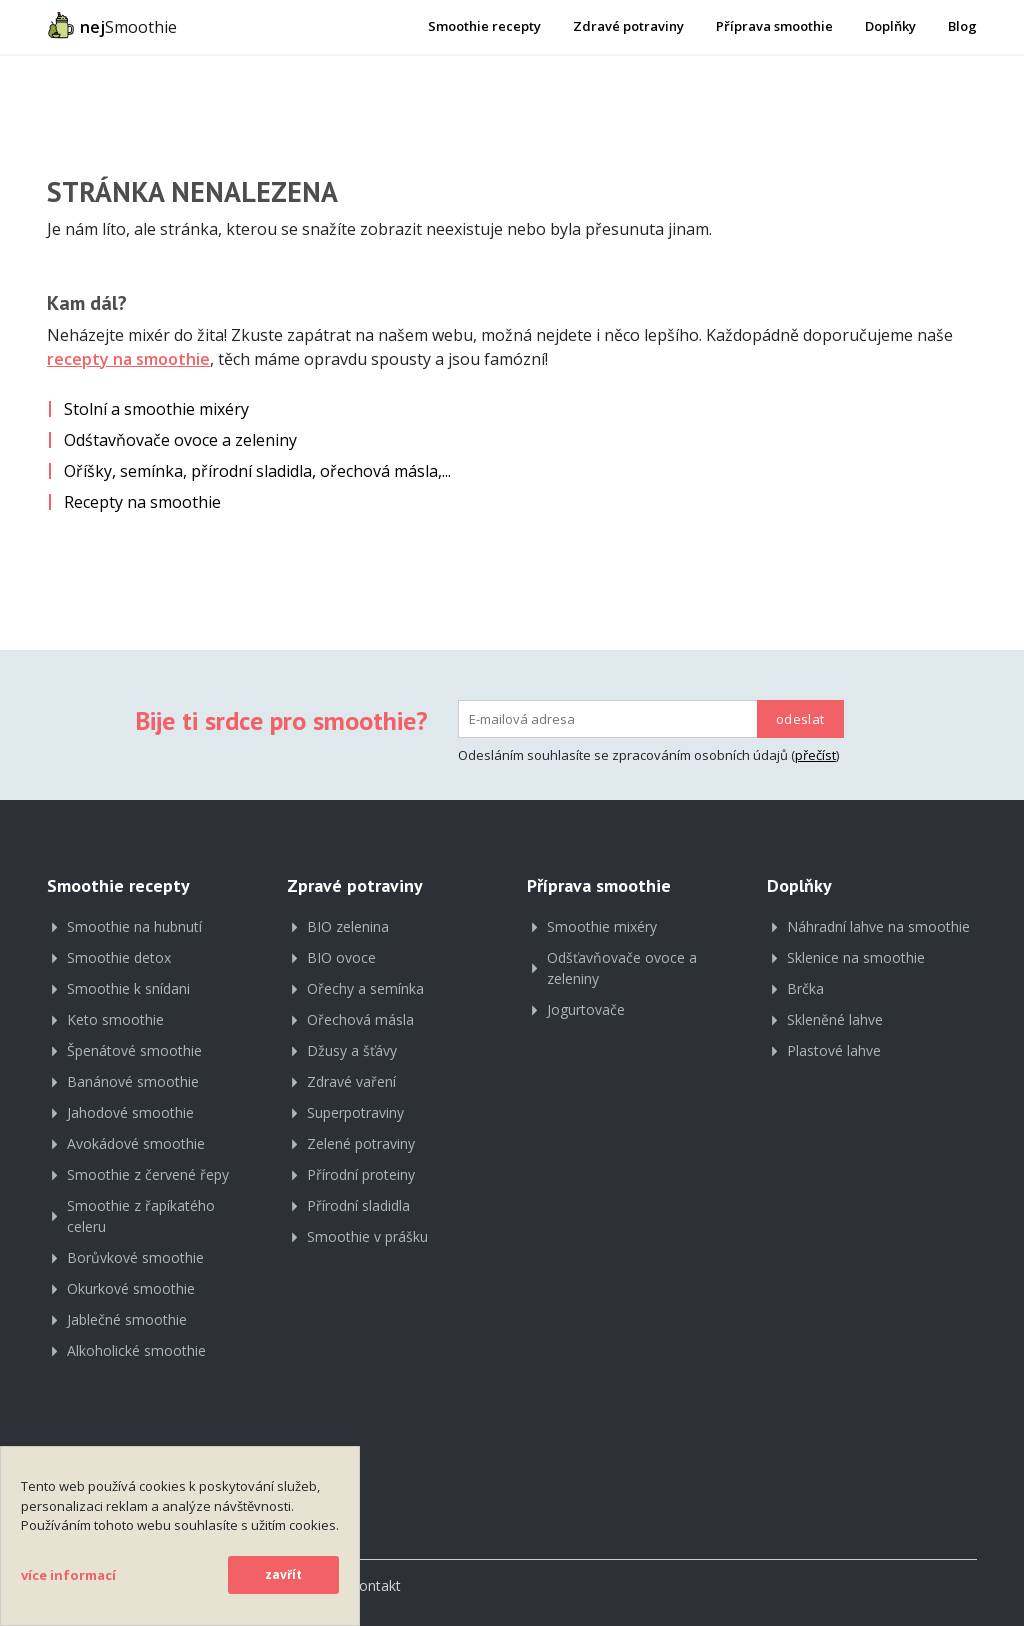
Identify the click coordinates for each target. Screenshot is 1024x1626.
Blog (962, 26)
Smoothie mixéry (602, 926)
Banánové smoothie (133, 1081)
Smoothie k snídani (128, 988)
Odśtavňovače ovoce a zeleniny (180, 440)
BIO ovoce (341, 957)
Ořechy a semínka (365, 988)
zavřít (283, 1574)
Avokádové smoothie (136, 1143)
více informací (68, 1575)
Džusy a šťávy (352, 1050)
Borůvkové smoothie (135, 1257)
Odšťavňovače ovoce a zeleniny (622, 968)
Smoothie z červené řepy (148, 1174)
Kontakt (375, 1585)
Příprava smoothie (774, 26)
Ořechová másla (360, 1019)
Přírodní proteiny (361, 1174)
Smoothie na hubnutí (134, 926)
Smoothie (112, 25)
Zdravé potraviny (628, 26)
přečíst (815, 755)
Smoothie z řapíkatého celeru (141, 1216)
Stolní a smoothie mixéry (156, 409)
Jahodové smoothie (130, 1112)
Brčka (805, 988)
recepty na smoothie (128, 359)
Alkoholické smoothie (136, 1350)
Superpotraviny (355, 1112)
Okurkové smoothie (131, 1288)
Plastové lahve (834, 1050)
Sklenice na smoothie (856, 957)
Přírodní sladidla (358, 1205)
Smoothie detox (119, 957)
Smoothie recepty (484, 26)
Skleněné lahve (835, 1019)
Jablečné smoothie (127, 1319)
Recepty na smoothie (142, 502)
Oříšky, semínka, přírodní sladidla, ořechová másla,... (257, 471)
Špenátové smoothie (134, 1050)
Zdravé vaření (351, 1081)
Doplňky (890, 26)
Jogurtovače (586, 1009)
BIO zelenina (348, 926)
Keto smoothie (115, 1019)
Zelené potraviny (361, 1143)
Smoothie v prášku (367, 1236)
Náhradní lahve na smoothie (878, 926)
